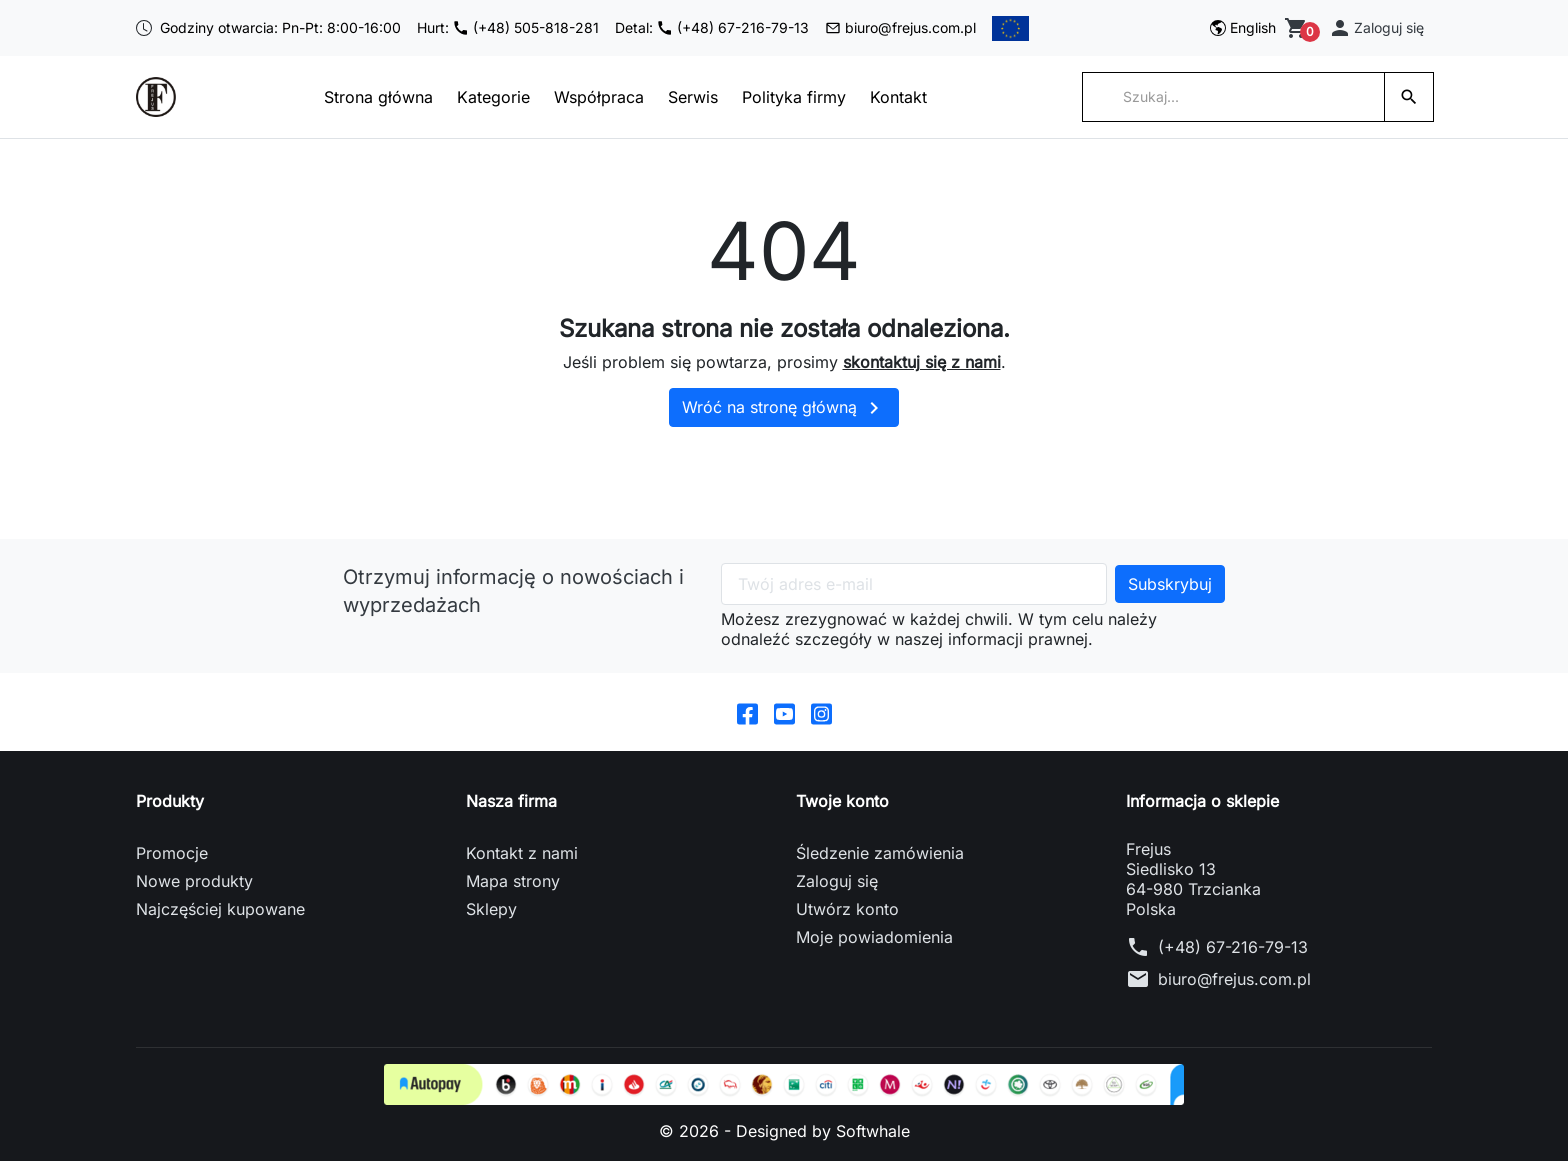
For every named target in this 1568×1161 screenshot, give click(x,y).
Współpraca (599, 97)
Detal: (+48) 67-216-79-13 (712, 27)
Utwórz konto (847, 909)
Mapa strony (513, 881)
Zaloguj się (837, 881)
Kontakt (898, 97)
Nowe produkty (194, 881)
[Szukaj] (1233, 97)
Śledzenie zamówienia (880, 853)
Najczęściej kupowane (220, 909)
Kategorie (493, 97)
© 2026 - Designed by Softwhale (784, 1131)
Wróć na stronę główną (784, 408)
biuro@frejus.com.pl (900, 27)
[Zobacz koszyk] (1298, 28)
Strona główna (378, 97)
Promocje (172, 853)
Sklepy (491, 909)
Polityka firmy (794, 97)
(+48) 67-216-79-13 (1233, 947)
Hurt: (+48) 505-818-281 (508, 27)
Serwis (693, 97)
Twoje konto (842, 801)
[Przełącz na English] (1243, 28)
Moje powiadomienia (874, 937)
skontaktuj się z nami (922, 362)
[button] (1376, 28)
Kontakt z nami (522, 853)
